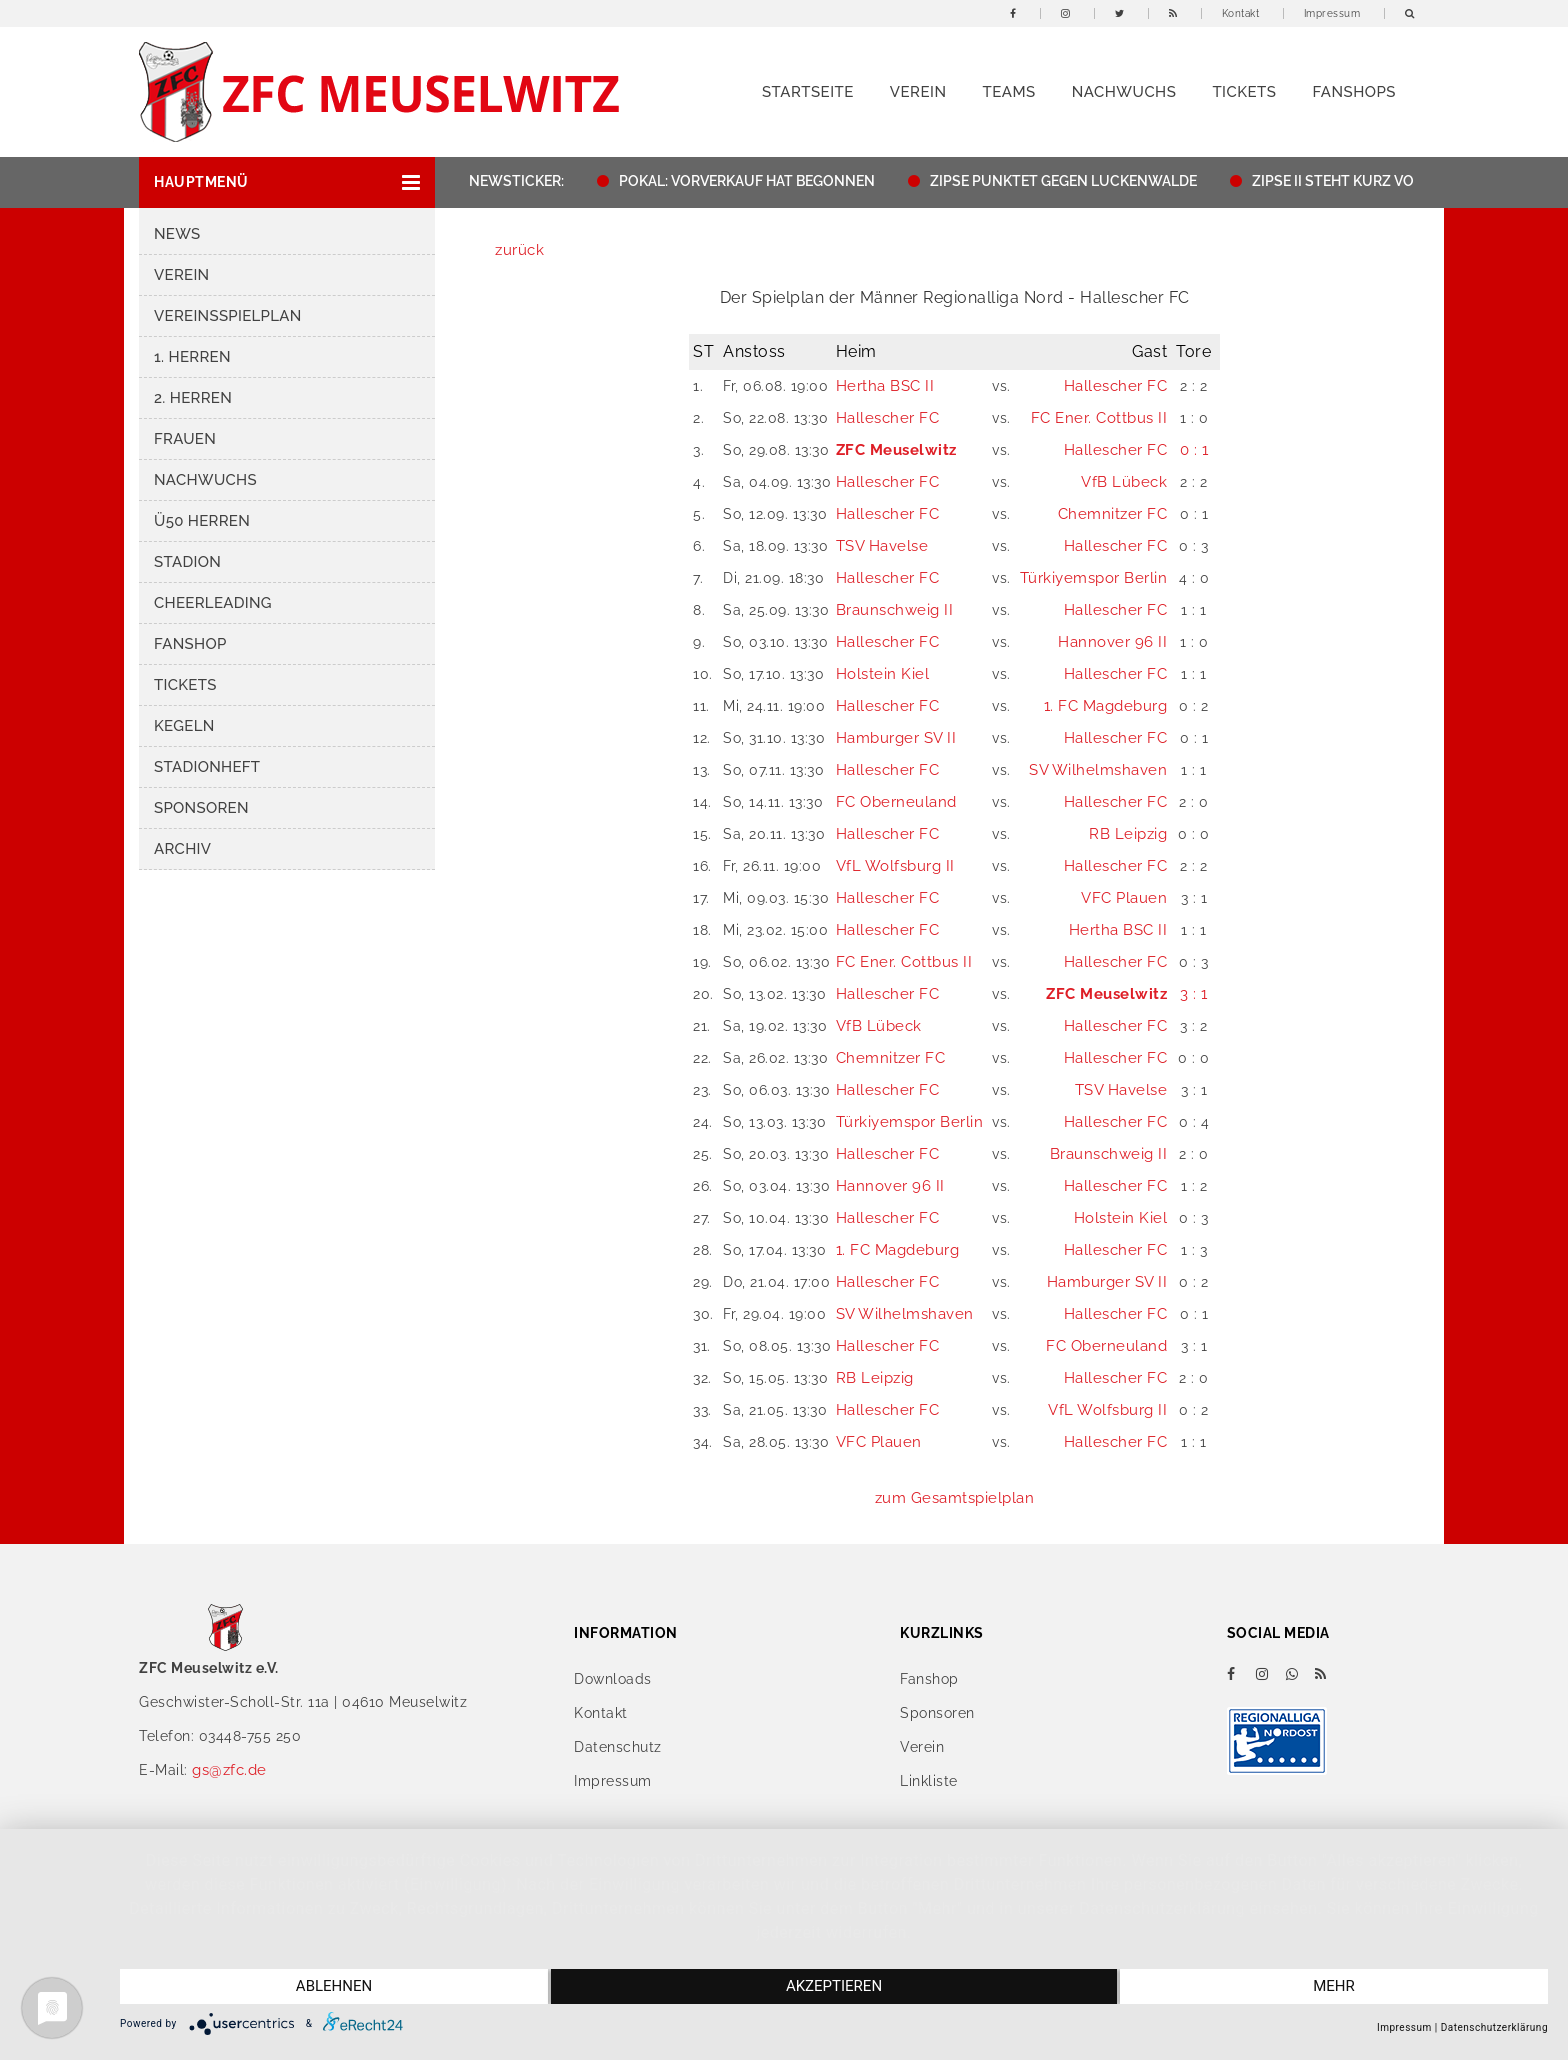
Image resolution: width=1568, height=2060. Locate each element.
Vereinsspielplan (228, 316)
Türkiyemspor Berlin (1094, 578)
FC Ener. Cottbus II (1099, 418)
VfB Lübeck (1124, 482)
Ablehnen (333, 1987)
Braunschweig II (895, 610)
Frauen (185, 439)
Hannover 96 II (1112, 642)
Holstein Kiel (883, 674)
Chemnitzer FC (1113, 514)
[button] (287, 182)
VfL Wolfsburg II (895, 866)
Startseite (808, 92)
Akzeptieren (834, 1987)
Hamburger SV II (896, 738)
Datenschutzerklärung (1494, 2027)
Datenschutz (618, 1747)
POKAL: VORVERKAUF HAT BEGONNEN (769, 181)
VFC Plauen (1124, 898)
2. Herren (193, 398)
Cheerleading (213, 603)
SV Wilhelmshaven (1098, 770)
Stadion (187, 562)
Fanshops (1354, 92)
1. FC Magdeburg (1106, 706)
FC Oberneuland (896, 802)
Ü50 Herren (202, 521)
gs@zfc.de (229, 1770)
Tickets (1244, 92)
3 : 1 (1194, 994)
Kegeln (184, 726)
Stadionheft (207, 767)
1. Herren (192, 357)
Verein (918, 92)
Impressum (1332, 13)
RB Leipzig (1128, 834)
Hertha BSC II (885, 386)
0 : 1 (1194, 450)
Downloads (613, 1679)
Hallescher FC (1116, 386)
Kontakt (1241, 13)
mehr (1335, 1987)
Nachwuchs (1124, 92)
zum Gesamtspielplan (955, 1498)
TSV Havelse (882, 546)
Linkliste (929, 1781)
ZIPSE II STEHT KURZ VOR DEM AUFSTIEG (1410, 181)
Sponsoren (201, 808)
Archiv (182, 849)
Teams (1008, 92)
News (177, 234)
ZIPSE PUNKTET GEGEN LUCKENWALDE (1084, 181)
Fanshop (190, 644)
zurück (519, 250)
